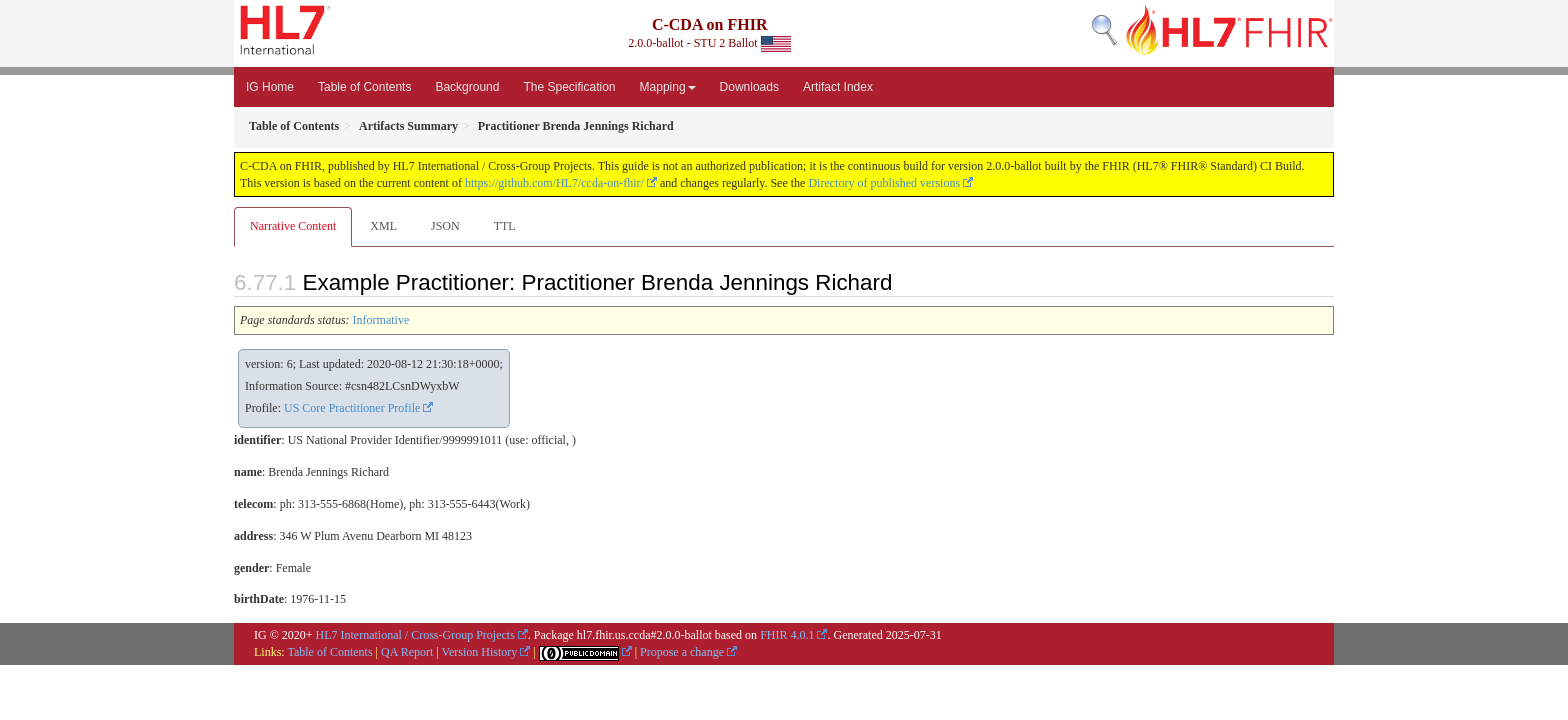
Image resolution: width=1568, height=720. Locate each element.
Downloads (749, 87)
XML (383, 226)
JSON (445, 226)
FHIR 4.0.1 (787, 635)
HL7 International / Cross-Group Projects (415, 635)
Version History (480, 652)
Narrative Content (293, 226)
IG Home (270, 87)
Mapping (668, 87)
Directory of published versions (884, 183)
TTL (505, 226)
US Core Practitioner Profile (352, 408)
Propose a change (682, 652)
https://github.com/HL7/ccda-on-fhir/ (554, 183)
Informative (381, 320)
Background (467, 87)
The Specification (569, 87)
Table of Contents (364, 87)
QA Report (407, 652)
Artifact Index (838, 87)
